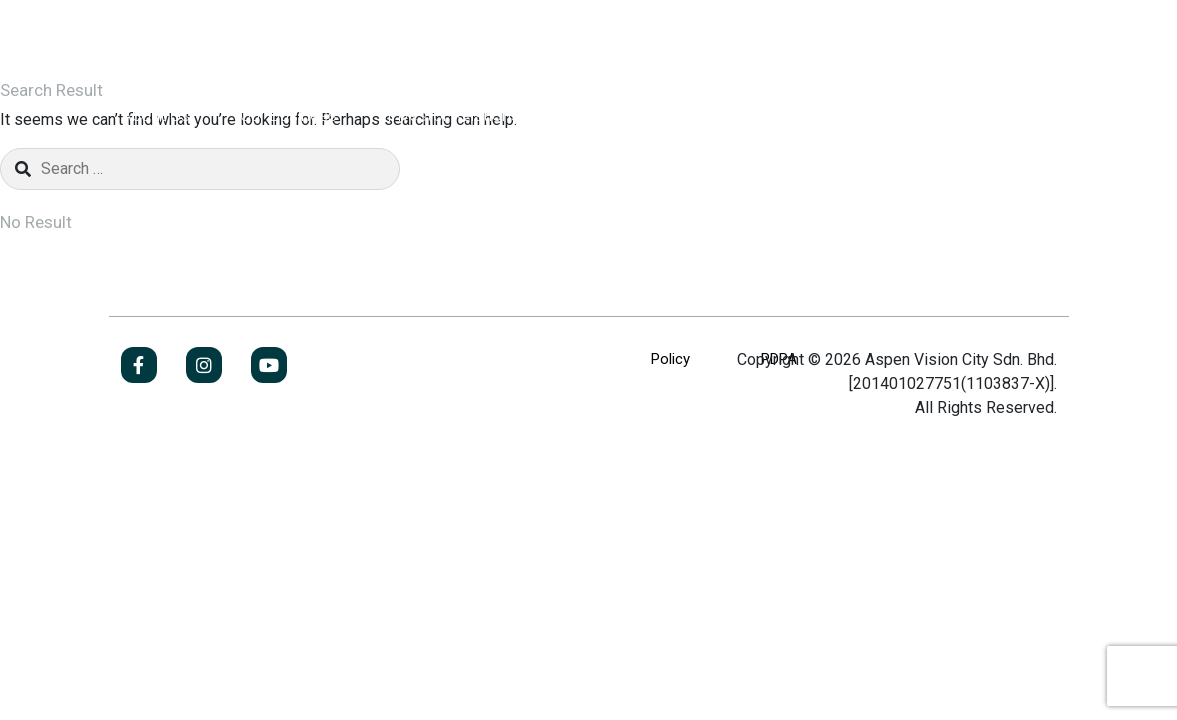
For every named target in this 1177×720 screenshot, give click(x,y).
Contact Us (746, 115)
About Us (155, 115)
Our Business (288, 115)
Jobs (998, 115)
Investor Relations (453, 115)
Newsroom (612, 115)
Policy (670, 359)
